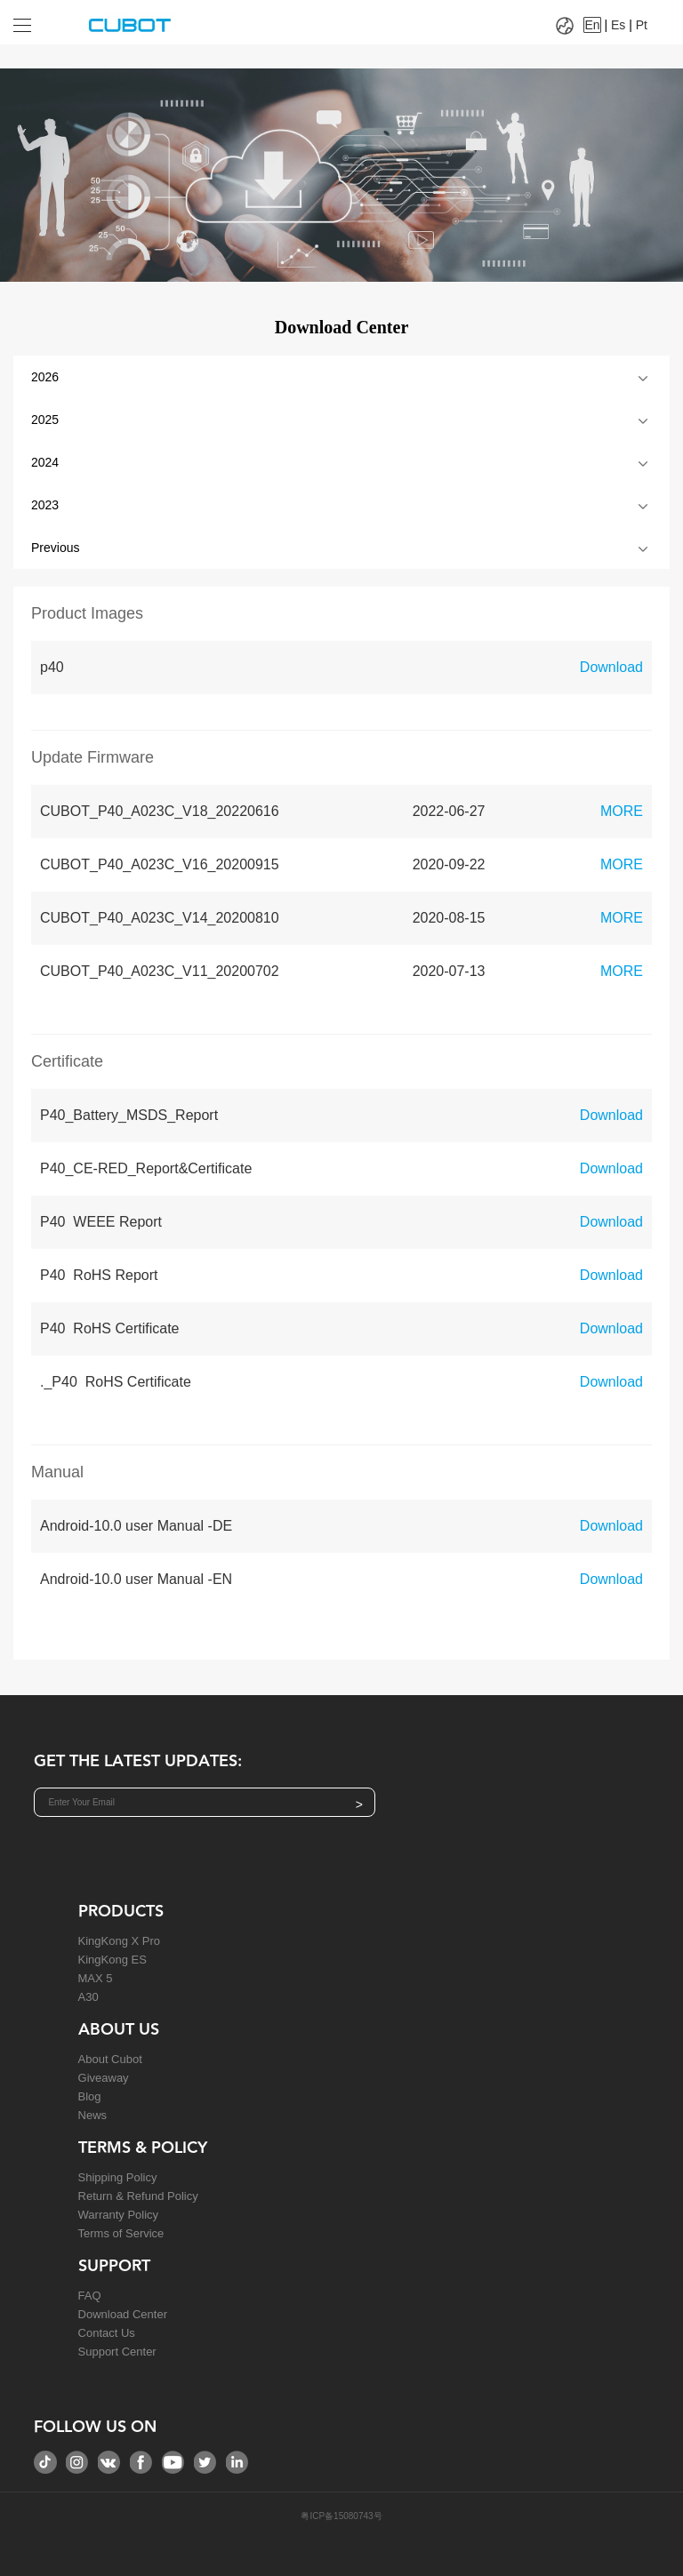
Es (618, 25)
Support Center (117, 2351)
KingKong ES (112, 1959)
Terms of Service (121, 2233)
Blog (89, 2096)
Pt (641, 25)
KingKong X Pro (119, 1941)
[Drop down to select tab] (34, 18)
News (93, 2115)
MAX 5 (95, 1978)
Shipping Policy (117, 2177)
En (591, 25)
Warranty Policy (118, 2214)
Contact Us (106, 2333)
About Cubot (110, 2059)
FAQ (89, 2295)
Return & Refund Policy (138, 2196)
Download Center (122, 2314)
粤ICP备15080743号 (341, 2516)
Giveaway (103, 2077)
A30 (88, 1997)
